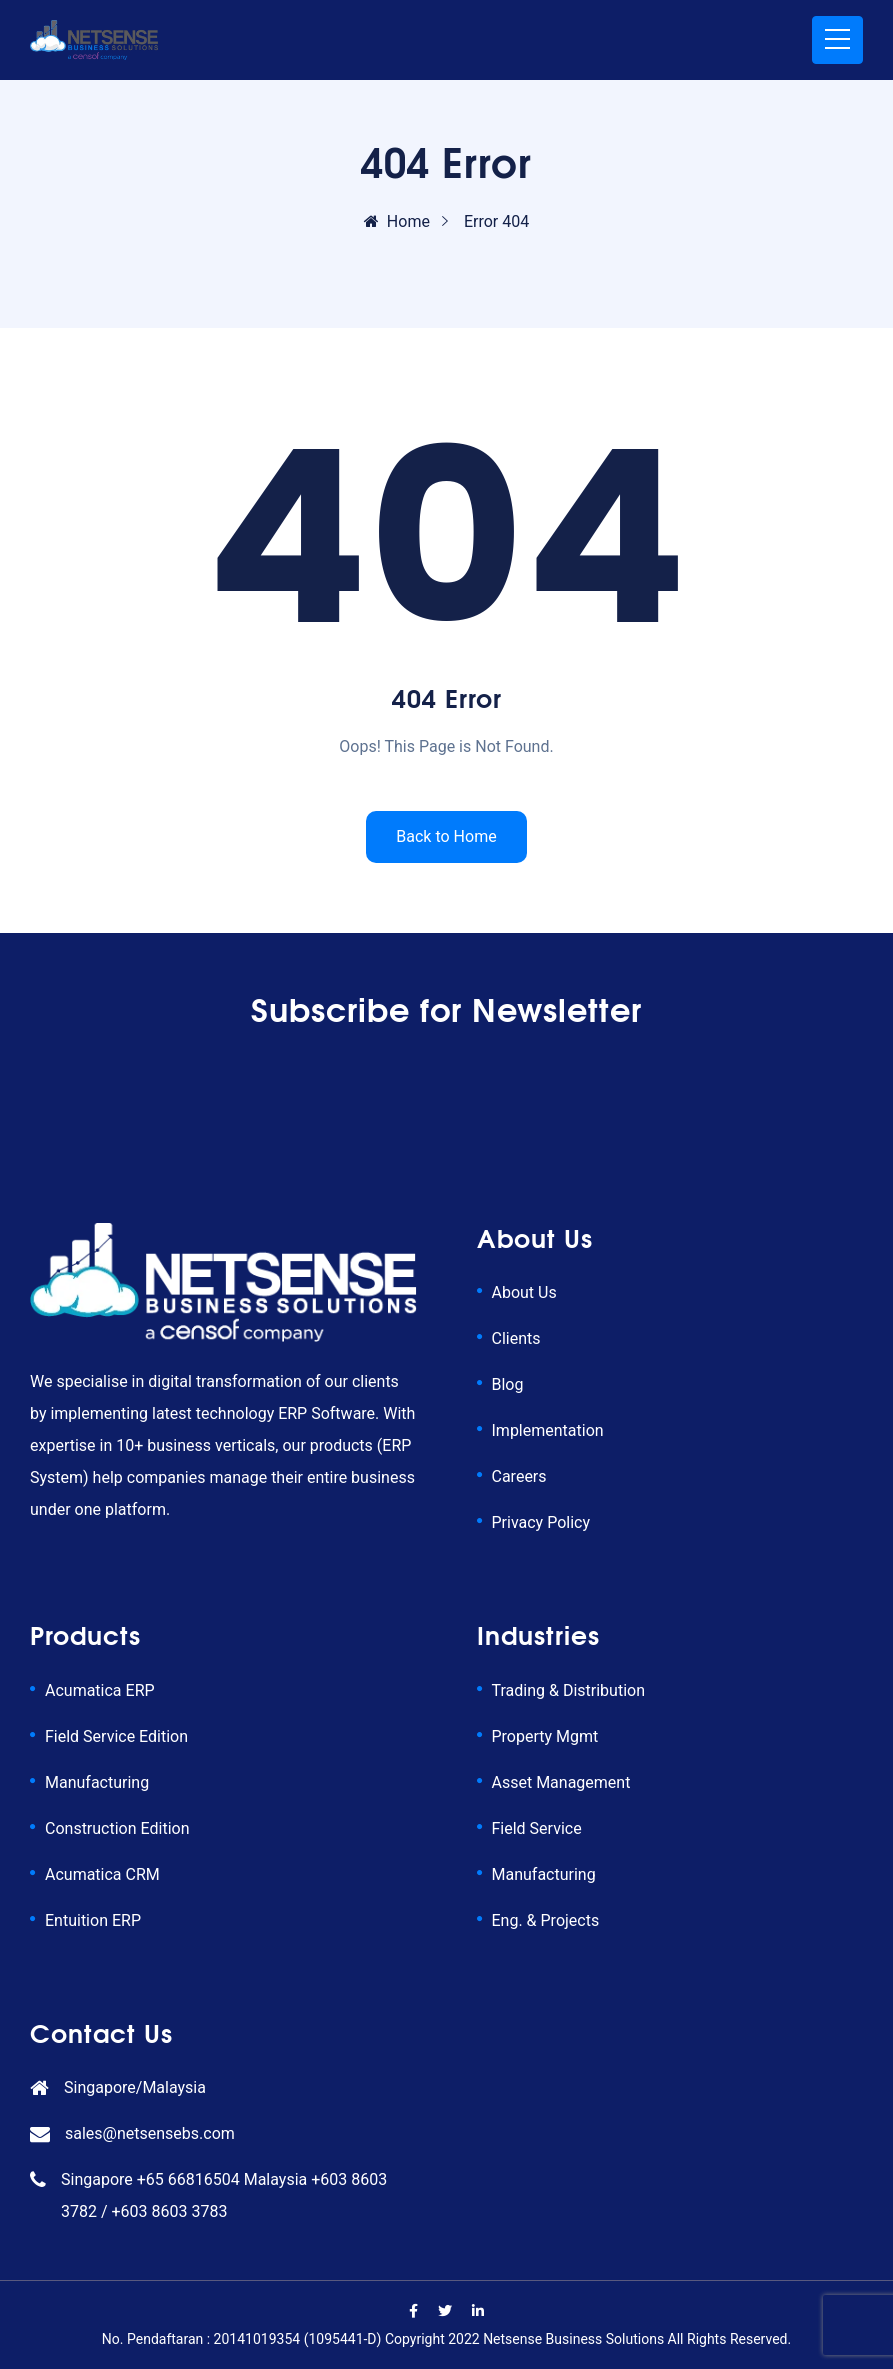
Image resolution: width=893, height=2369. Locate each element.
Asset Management (561, 1782)
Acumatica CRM (102, 1874)
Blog (508, 1384)
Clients (516, 1338)
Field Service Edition (116, 1736)
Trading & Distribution (568, 1690)
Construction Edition (117, 1828)
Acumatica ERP (100, 1690)
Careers (519, 1476)
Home (397, 221)
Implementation (548, 1430)
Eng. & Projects (546, 1920)
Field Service (537, 1828)
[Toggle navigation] (837, 40)
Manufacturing (97, 1782)
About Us (524, 1292)
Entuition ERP (93, 1920)
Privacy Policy (541, 1522)
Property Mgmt (545, 1736)
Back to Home (446, 836)
